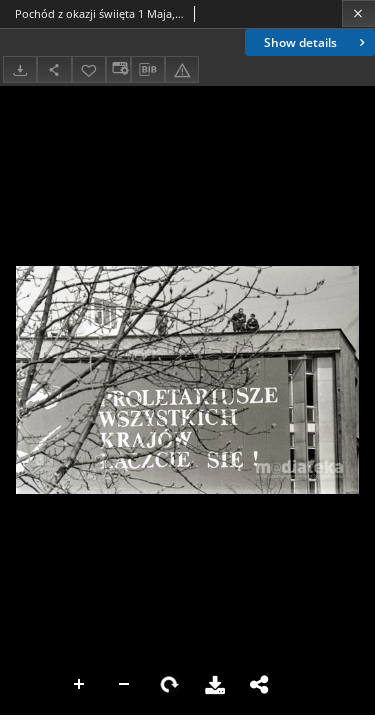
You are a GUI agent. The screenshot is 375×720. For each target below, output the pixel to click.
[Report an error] (182, 69)
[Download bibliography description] (148, 70)
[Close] (358, 13)
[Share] (54, 69)
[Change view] (118, 69)
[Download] (20, 69)
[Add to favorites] (89, 69)
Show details (316, 42)
